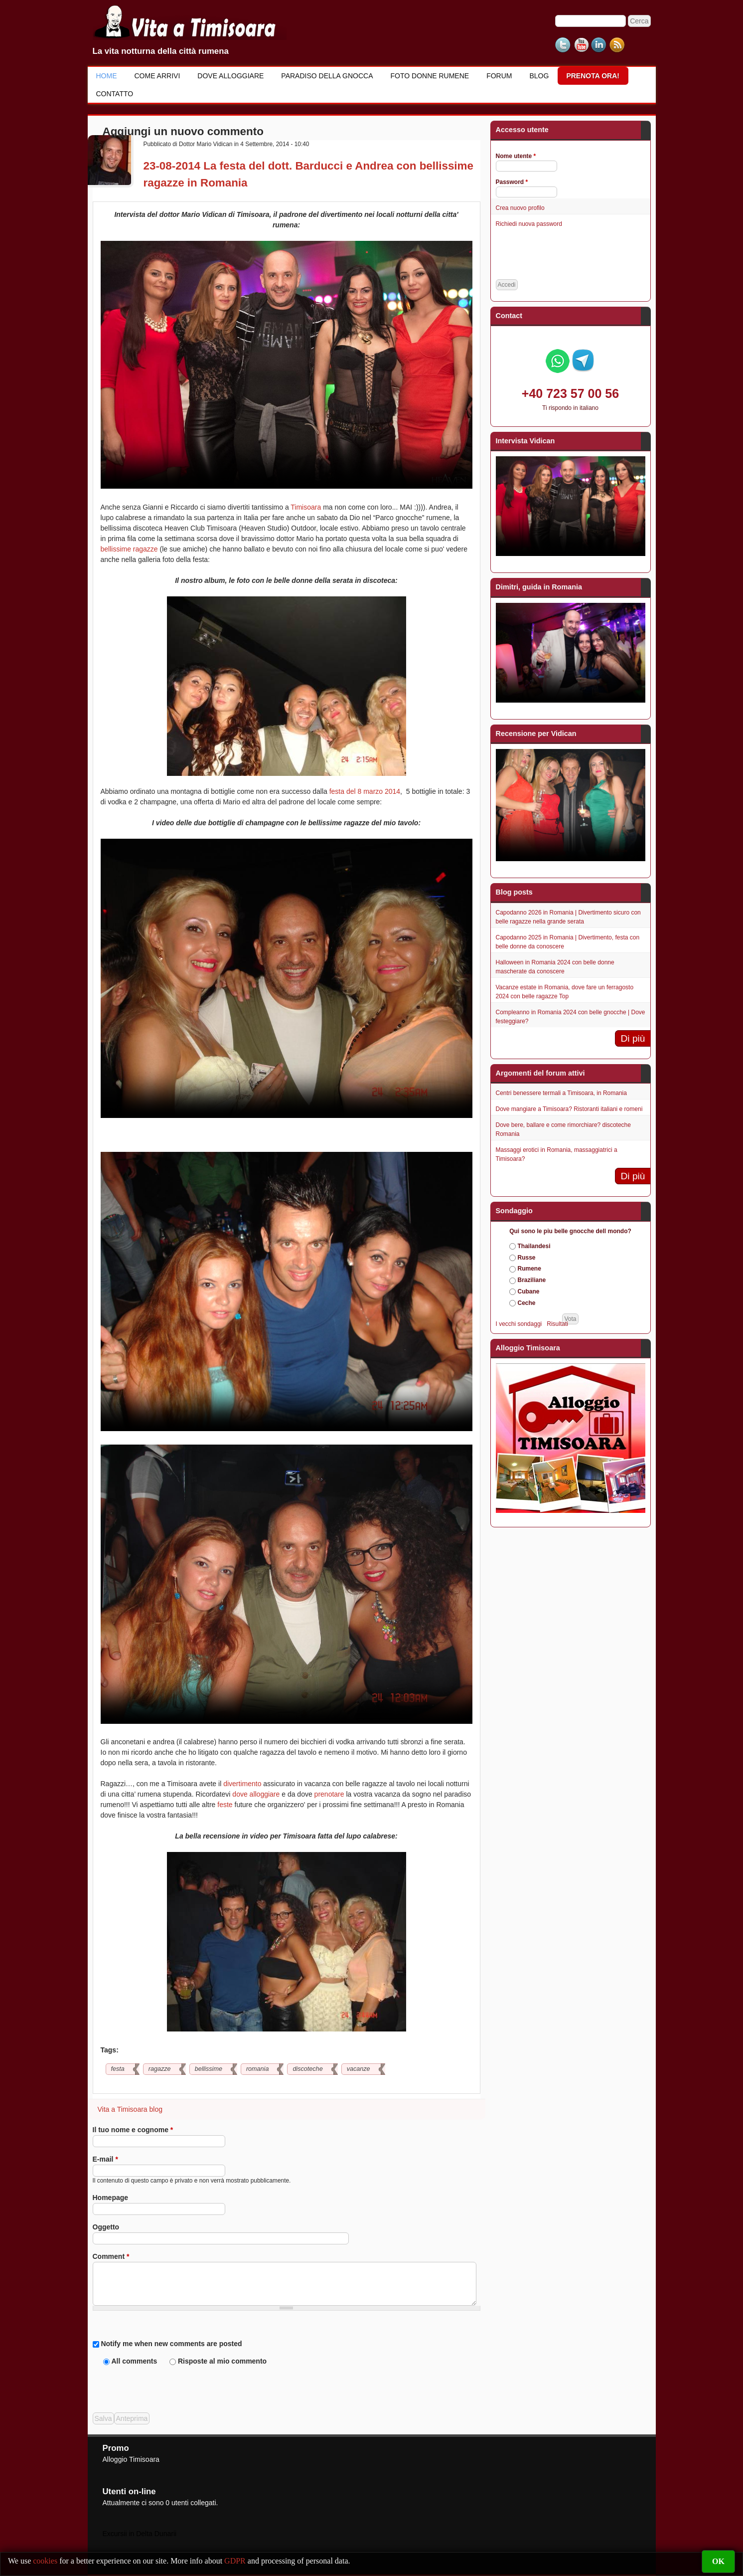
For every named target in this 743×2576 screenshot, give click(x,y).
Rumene (529, 1268)
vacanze (358, 2068)
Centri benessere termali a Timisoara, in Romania (561, 1093)
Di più (632, 1038)
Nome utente (516, 156)
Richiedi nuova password (529, 223)
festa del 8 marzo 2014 (364, 791)
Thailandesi (534, 1246)
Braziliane (532, 1280)
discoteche (307, 2068)
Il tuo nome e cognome (133, 2130)
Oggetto (106, 2227)
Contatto (115, 94)
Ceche (527, 1302)
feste (224, 1805)
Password (512, 182)
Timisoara (306, 507)
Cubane (529, 1291)
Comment (111, 2256)
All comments (135, 2361)
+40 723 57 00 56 (570, 393)
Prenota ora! (592, 76)
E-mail (105, 2159)
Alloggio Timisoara (131, 2459)
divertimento (242, 1784)
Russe (527, 1257)
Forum (499, 76)
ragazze (160, 2068)
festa (118, 2068)
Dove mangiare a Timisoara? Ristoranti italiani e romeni (569, 1108)
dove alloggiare (256, 1794)
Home (106, 76)
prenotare (329, 1794)
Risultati (557, 1323)
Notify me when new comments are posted (171, 2344)
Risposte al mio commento (222, 2361)
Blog (539, 76)
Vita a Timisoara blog (130, 2109)
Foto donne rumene (430, 76)
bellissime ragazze (129, 549)
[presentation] (168, 2386)
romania (257, 2068)
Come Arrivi (157, 76)
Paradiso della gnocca (327, 76)
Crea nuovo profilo (520, 207)
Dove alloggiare (230, 76)
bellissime (208, 2068)
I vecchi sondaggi (519, 1323)
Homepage (111, 2198)
